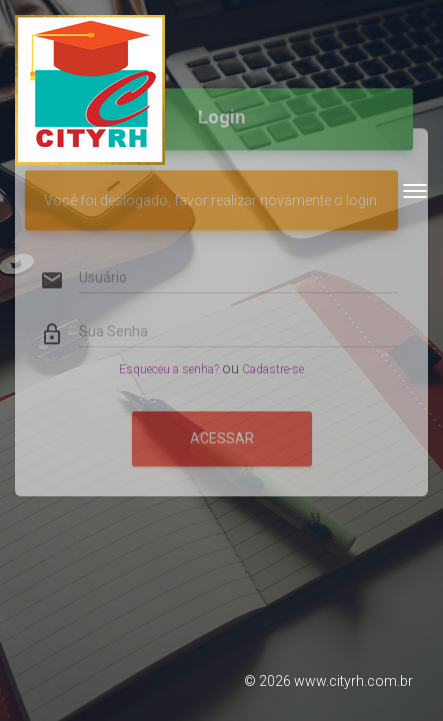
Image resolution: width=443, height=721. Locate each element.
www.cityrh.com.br (353, 681)
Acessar (222, 418)
